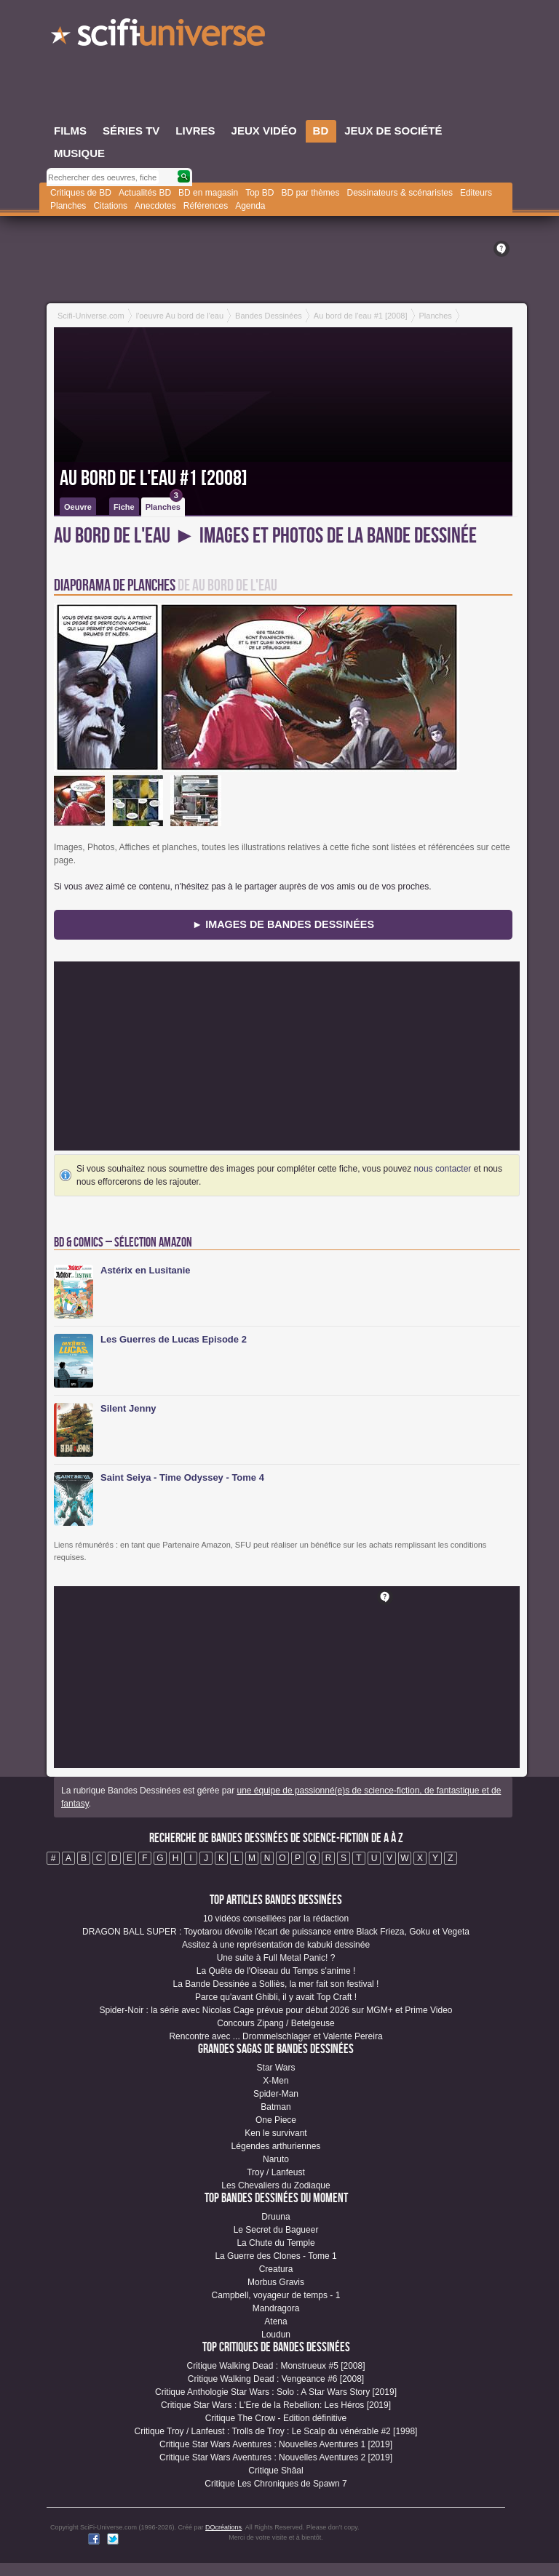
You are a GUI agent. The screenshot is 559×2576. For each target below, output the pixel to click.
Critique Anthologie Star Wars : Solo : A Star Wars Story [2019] (276, 2392)
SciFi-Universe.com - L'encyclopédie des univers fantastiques (159, 36)
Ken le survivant (275, 2133)
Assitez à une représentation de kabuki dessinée (276, 1945)
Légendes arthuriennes (276, 2146)
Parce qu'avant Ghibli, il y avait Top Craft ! (276, 1997)
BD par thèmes (310, 193)
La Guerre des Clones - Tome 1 (275, 2256)
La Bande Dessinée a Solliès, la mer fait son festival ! (276, 1984)
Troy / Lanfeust (276, 2172)
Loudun (275, 2334)
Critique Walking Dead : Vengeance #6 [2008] (276, 2379)
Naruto (276, 2159)
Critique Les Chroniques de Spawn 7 (275, 2484)
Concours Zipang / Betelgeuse (275, 2023)
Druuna (275, 2217)
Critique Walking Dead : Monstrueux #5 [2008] (275, 2366)
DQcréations (223, 2527)
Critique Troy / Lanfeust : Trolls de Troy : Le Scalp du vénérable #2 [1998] (276, 2431)
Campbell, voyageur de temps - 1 (276, 2295)
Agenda (250, 206)
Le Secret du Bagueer (276, 2230)
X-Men (275, 2081)
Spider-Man (275, 2094)
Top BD (259, 193)
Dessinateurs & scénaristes (400, 193)
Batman (275, 2107)
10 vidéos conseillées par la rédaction (276, 1918)
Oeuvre (78, 507)
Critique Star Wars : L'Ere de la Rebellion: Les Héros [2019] (276, 2405)
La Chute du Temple (275, 2243)
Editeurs (476, 193)
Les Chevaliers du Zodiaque (275, 2185)
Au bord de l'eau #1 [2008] (153, 478)
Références (205, 206)
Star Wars (276, 2068)
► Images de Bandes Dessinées (283, 924)
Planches (68, 206)
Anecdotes (155, 206)
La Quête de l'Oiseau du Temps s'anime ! (276, 1971)
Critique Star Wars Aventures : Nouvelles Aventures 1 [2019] (275, 2444)
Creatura (276, 2269)
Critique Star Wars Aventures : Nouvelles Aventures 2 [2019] (275, 2457)
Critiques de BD (80, 193)
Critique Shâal (275, 2470)
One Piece (275, 2120)
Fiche (124, 507)
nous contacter (443, 1169)
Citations (110, 206)
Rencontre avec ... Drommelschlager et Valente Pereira (275, 2036)
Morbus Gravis (275, 2282)
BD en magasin (208, 193)
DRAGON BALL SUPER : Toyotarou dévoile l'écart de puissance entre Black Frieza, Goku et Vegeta (275, 1932)
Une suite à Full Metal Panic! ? (276, 1958)
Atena (275, 2321)
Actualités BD (145, 193)
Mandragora (276, 2308)
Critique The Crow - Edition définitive (276, 2418)
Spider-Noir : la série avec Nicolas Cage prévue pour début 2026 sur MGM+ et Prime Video (275, 2010)
